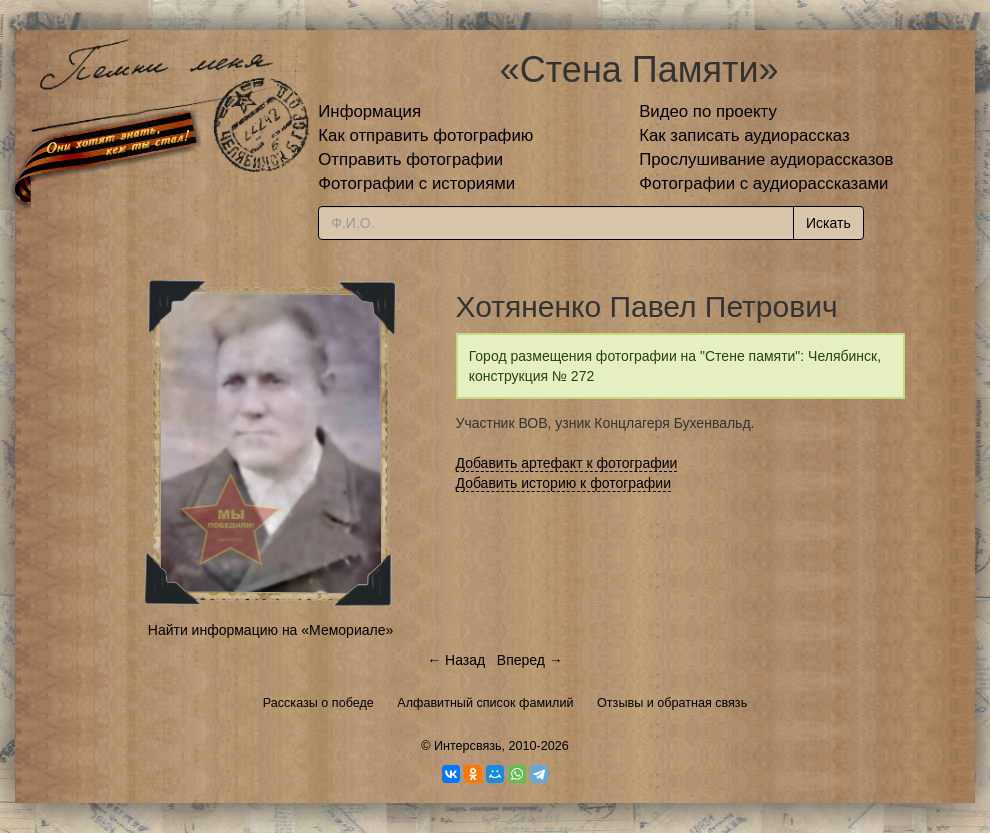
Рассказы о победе (318, 703)
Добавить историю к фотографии (564, 483)
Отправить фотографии (410, 159)
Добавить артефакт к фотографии (567, 463)
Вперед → (530, 660)
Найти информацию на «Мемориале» (270, 630)
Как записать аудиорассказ (744, 135)
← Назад (456, 660)
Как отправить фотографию (425, 135)
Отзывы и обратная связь (672, 703)
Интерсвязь (468, 746)
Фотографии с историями (416, 183)
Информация (369, 111)
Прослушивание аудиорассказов (766, 159)
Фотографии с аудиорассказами (763, 183)
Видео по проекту (708, 111)
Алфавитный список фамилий (485, 703)
